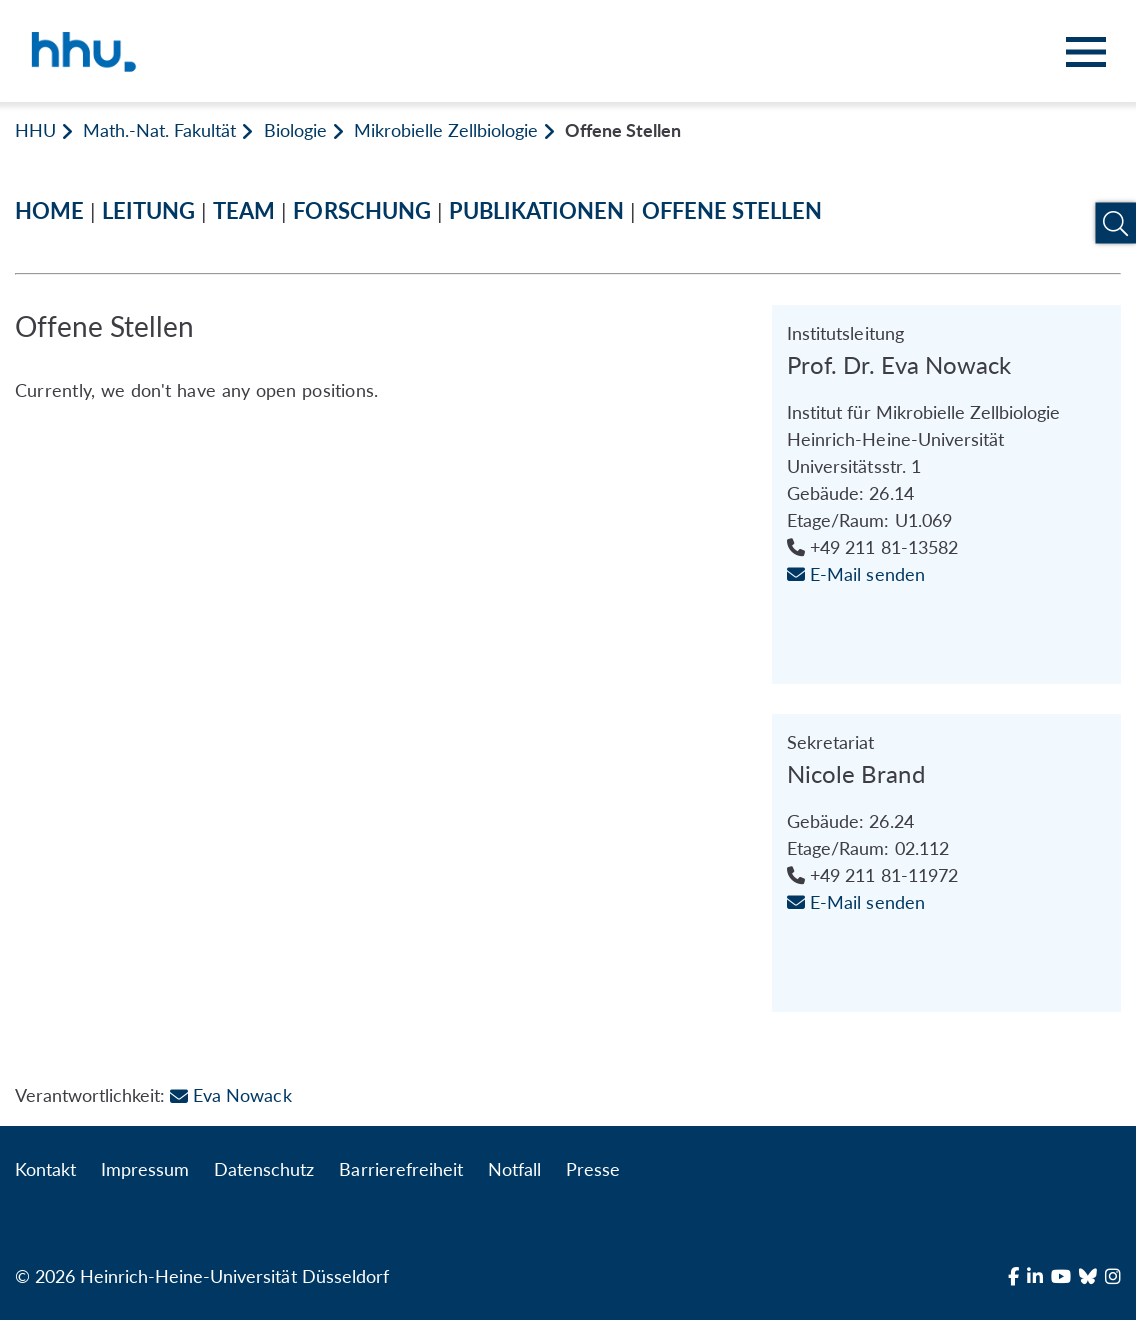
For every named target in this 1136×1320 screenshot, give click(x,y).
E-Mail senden (855, 574)
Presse (593, 1169)
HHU (35, 130)
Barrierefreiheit (400, 1169)
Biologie (295, 130)
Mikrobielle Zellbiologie (446, 130)
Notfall (514, 1169)
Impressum (145, 1169)
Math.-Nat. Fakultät (159, 130)
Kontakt (45, 1169)
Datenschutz (264, 1169)
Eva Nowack (230, 1095)
